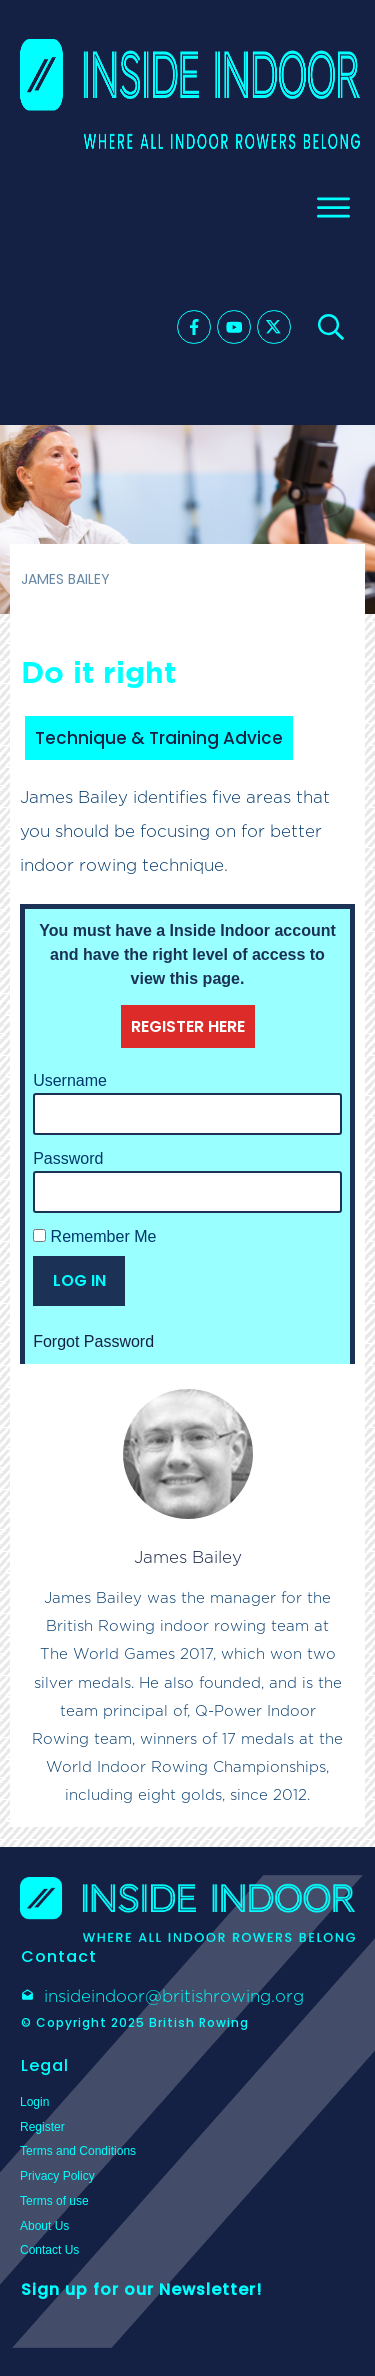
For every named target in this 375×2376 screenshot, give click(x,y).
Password (68, 1158)
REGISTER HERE (188, 1026)
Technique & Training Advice (159, 738)
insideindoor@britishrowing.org (174, 1996)
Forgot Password (93, 1341)
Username (70, 1080)
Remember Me (94, 1236)
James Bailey (188, 1557)
